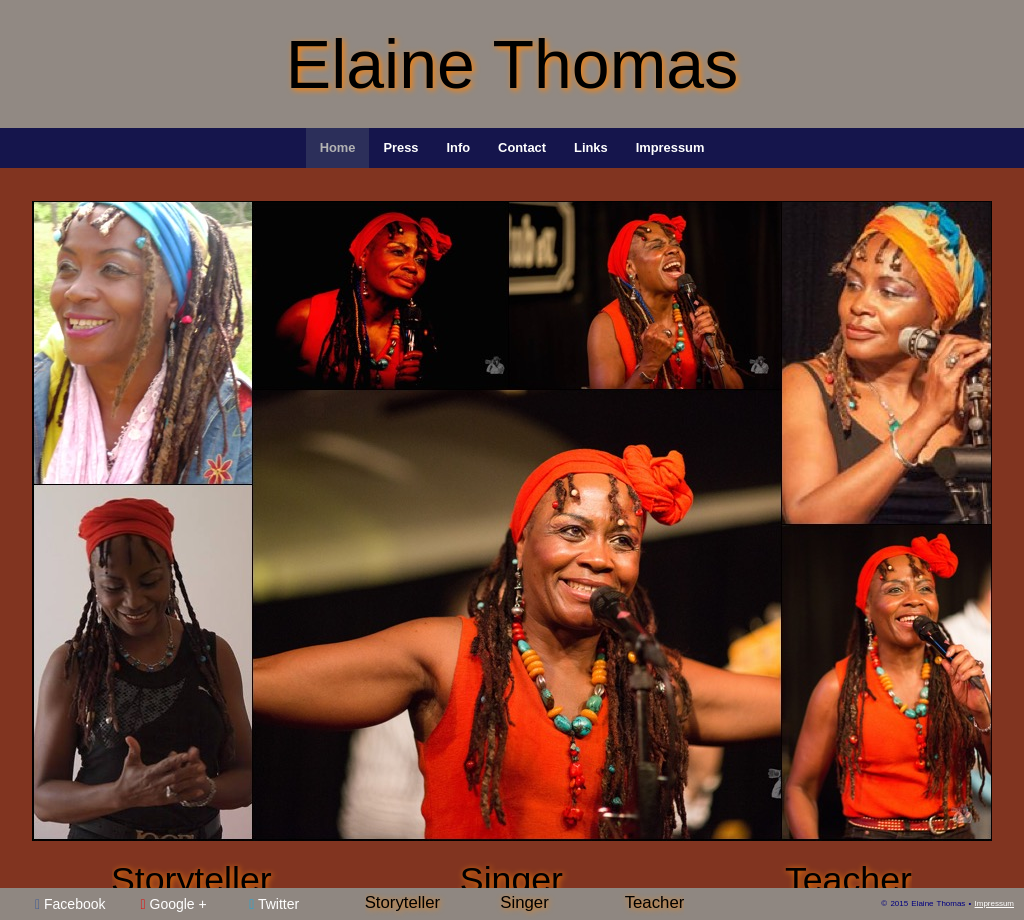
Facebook (70, 904)
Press (400, 147)
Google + (173, 904)
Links (591, 147)
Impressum (670, 147)
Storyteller (191, 880)
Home (338, 147)
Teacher (848, 880)
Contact (522, 147)
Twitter (274, 904)
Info (459, 147)
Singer (511, 880)
